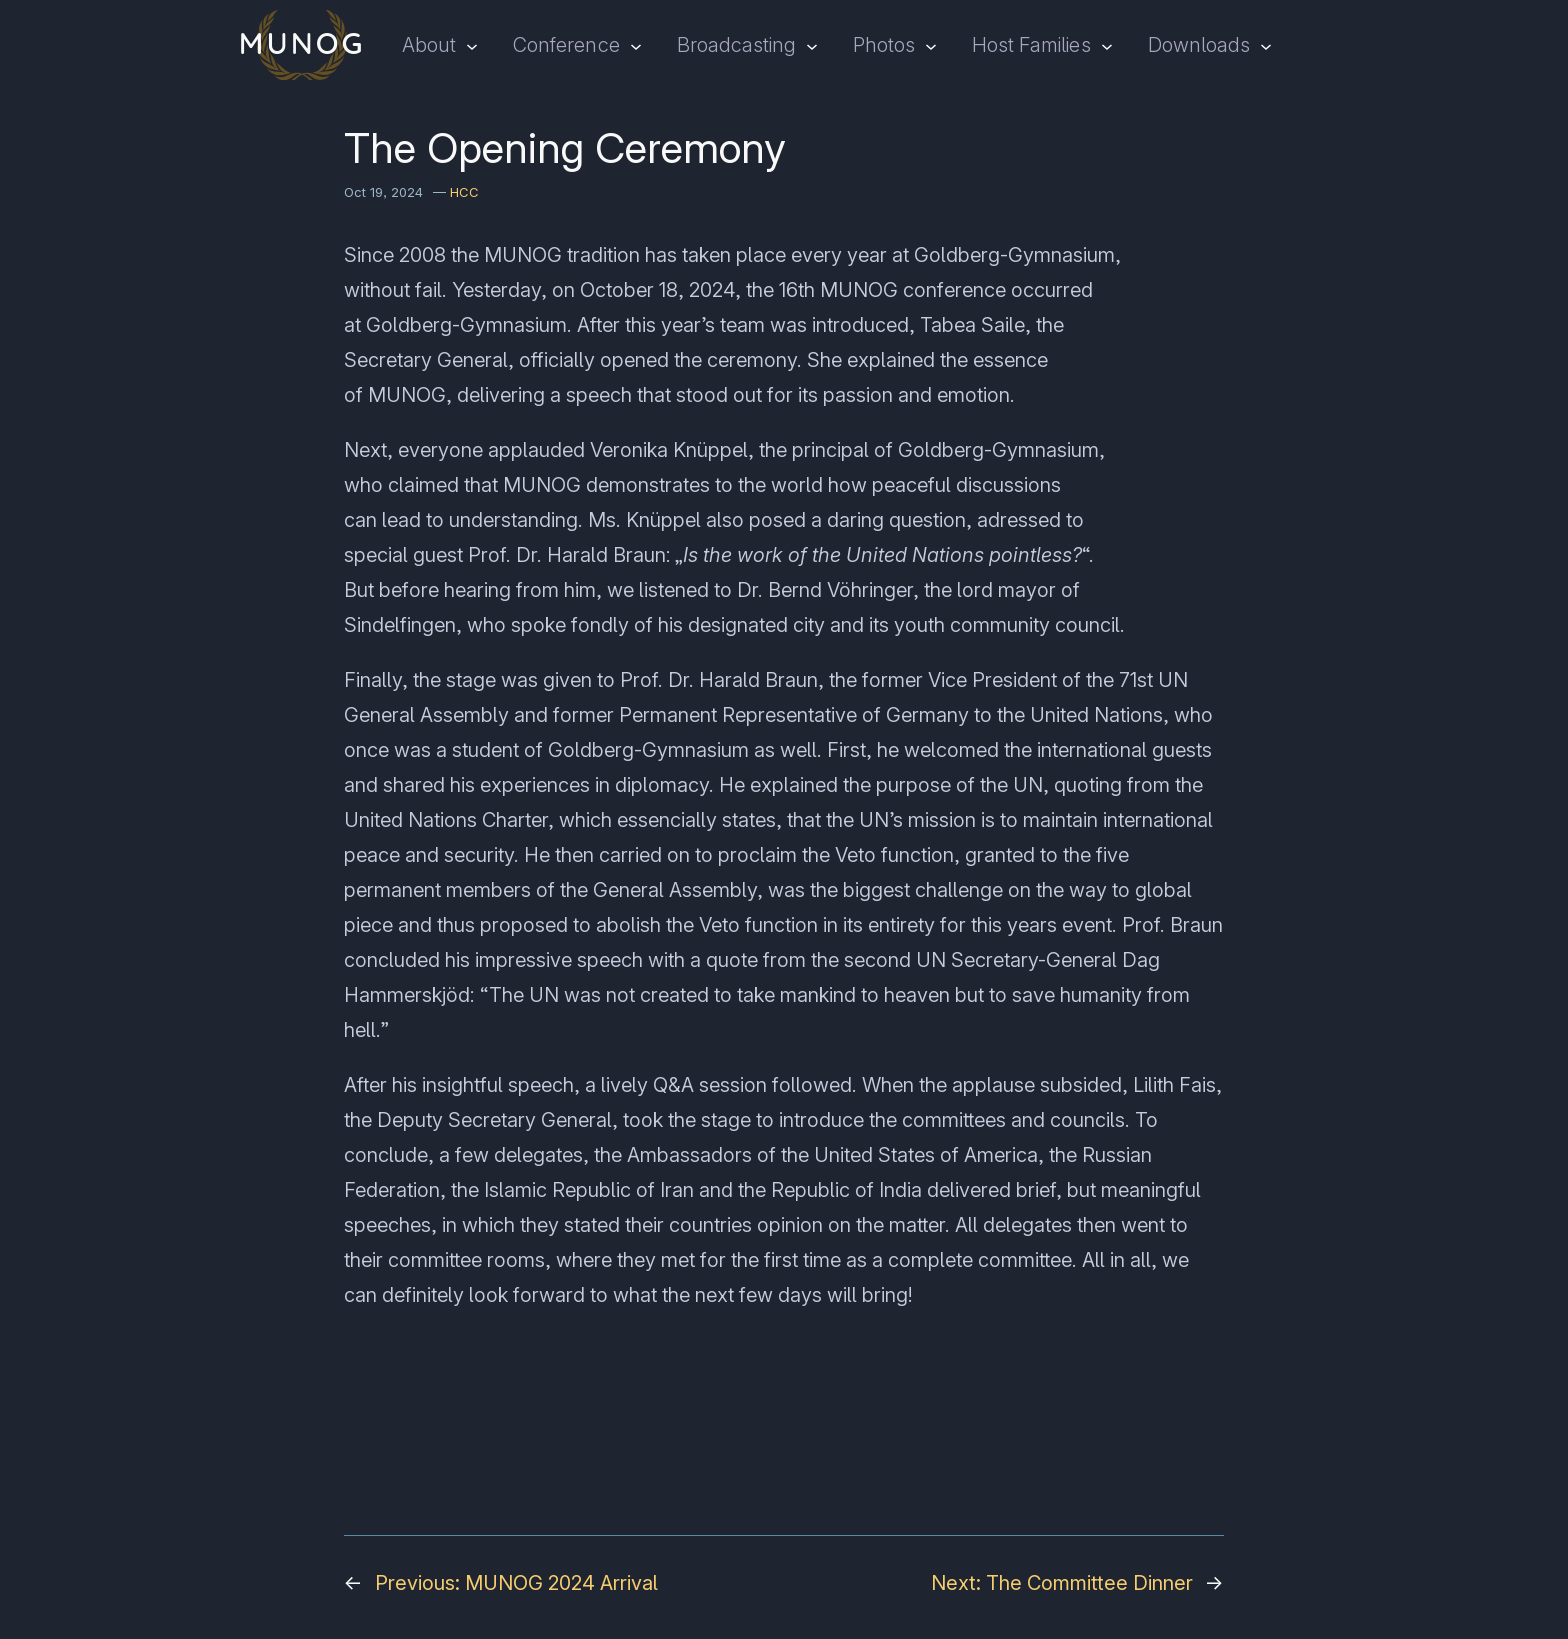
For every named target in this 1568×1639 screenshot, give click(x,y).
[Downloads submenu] (1266, 45)
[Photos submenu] (931, 45)
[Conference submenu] (636, 45)
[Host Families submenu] (1107, 45)
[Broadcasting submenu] (812, 45)
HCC (464, 192)
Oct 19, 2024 (383, 192)
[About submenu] (472, 45)
